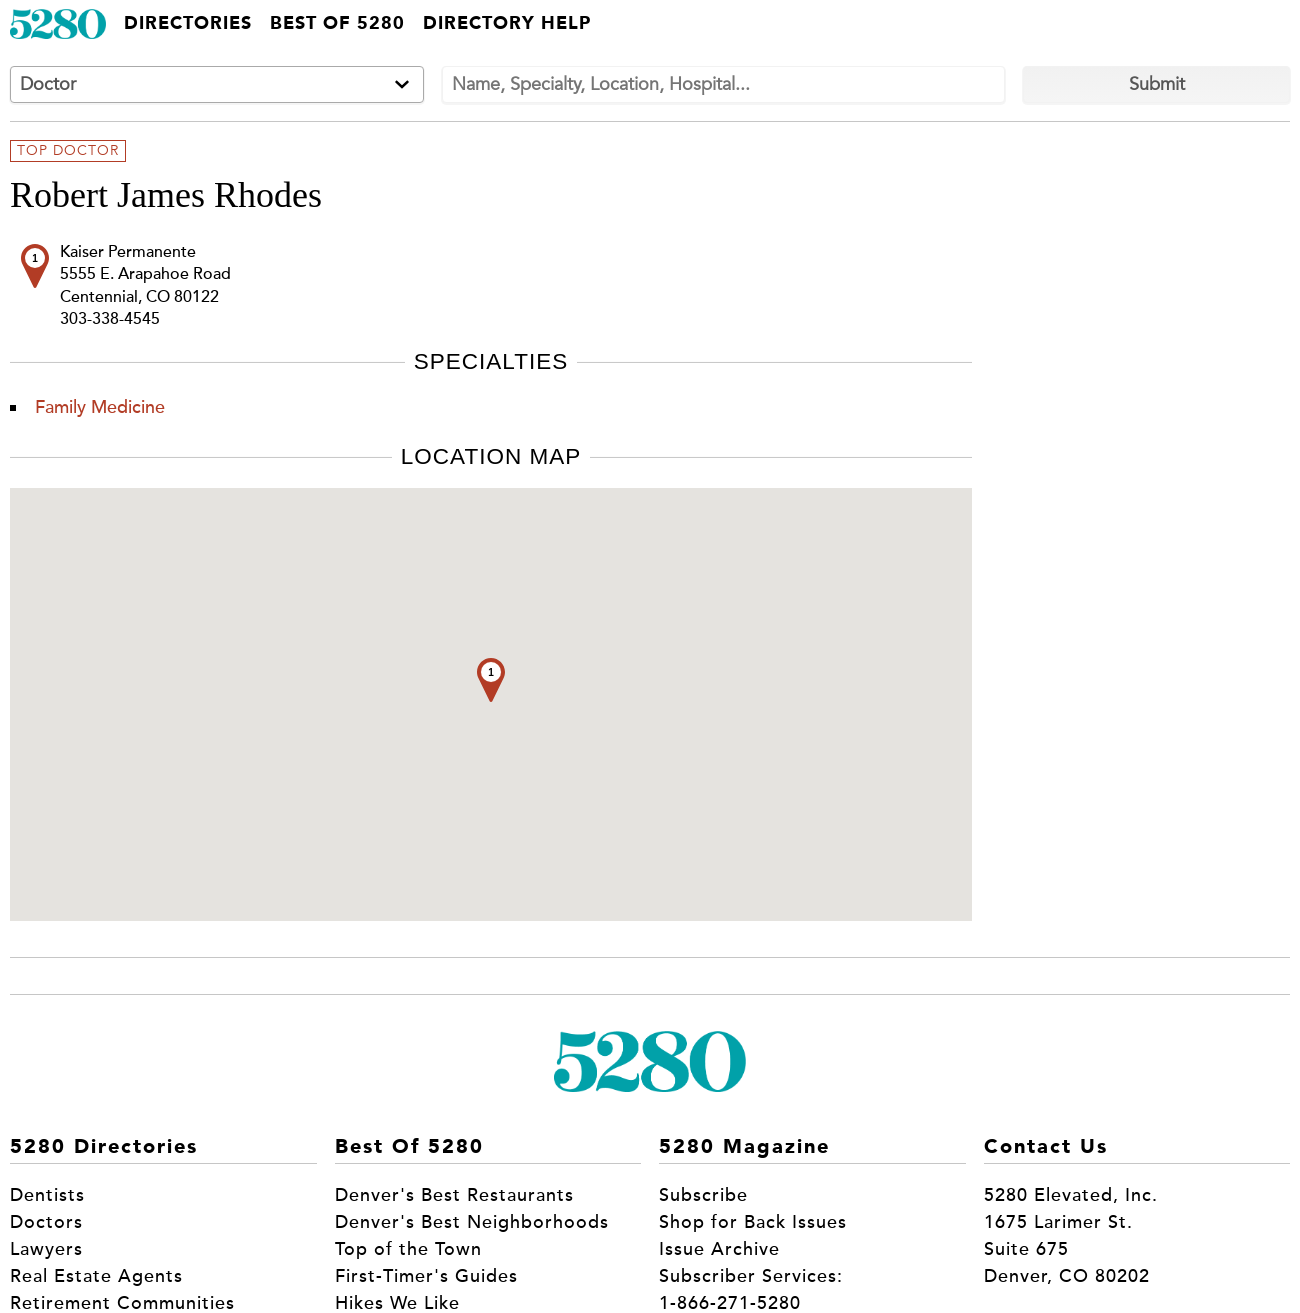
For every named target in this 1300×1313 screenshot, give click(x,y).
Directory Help (507, 24)
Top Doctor (68, 151)
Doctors (46, 1222)
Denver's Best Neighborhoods (472, 1222)
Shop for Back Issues (753, 1222)
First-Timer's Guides (426, 1276)
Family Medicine (100, 407)
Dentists (47, 1195)
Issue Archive (719, 1249)
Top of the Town (408, 1249)
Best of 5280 (337, 24)
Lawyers (46, 1249)
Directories (188, 24)
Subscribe (703, 1195)
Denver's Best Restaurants (454, 1195)
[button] (491, 680)
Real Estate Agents (96, 1276)
